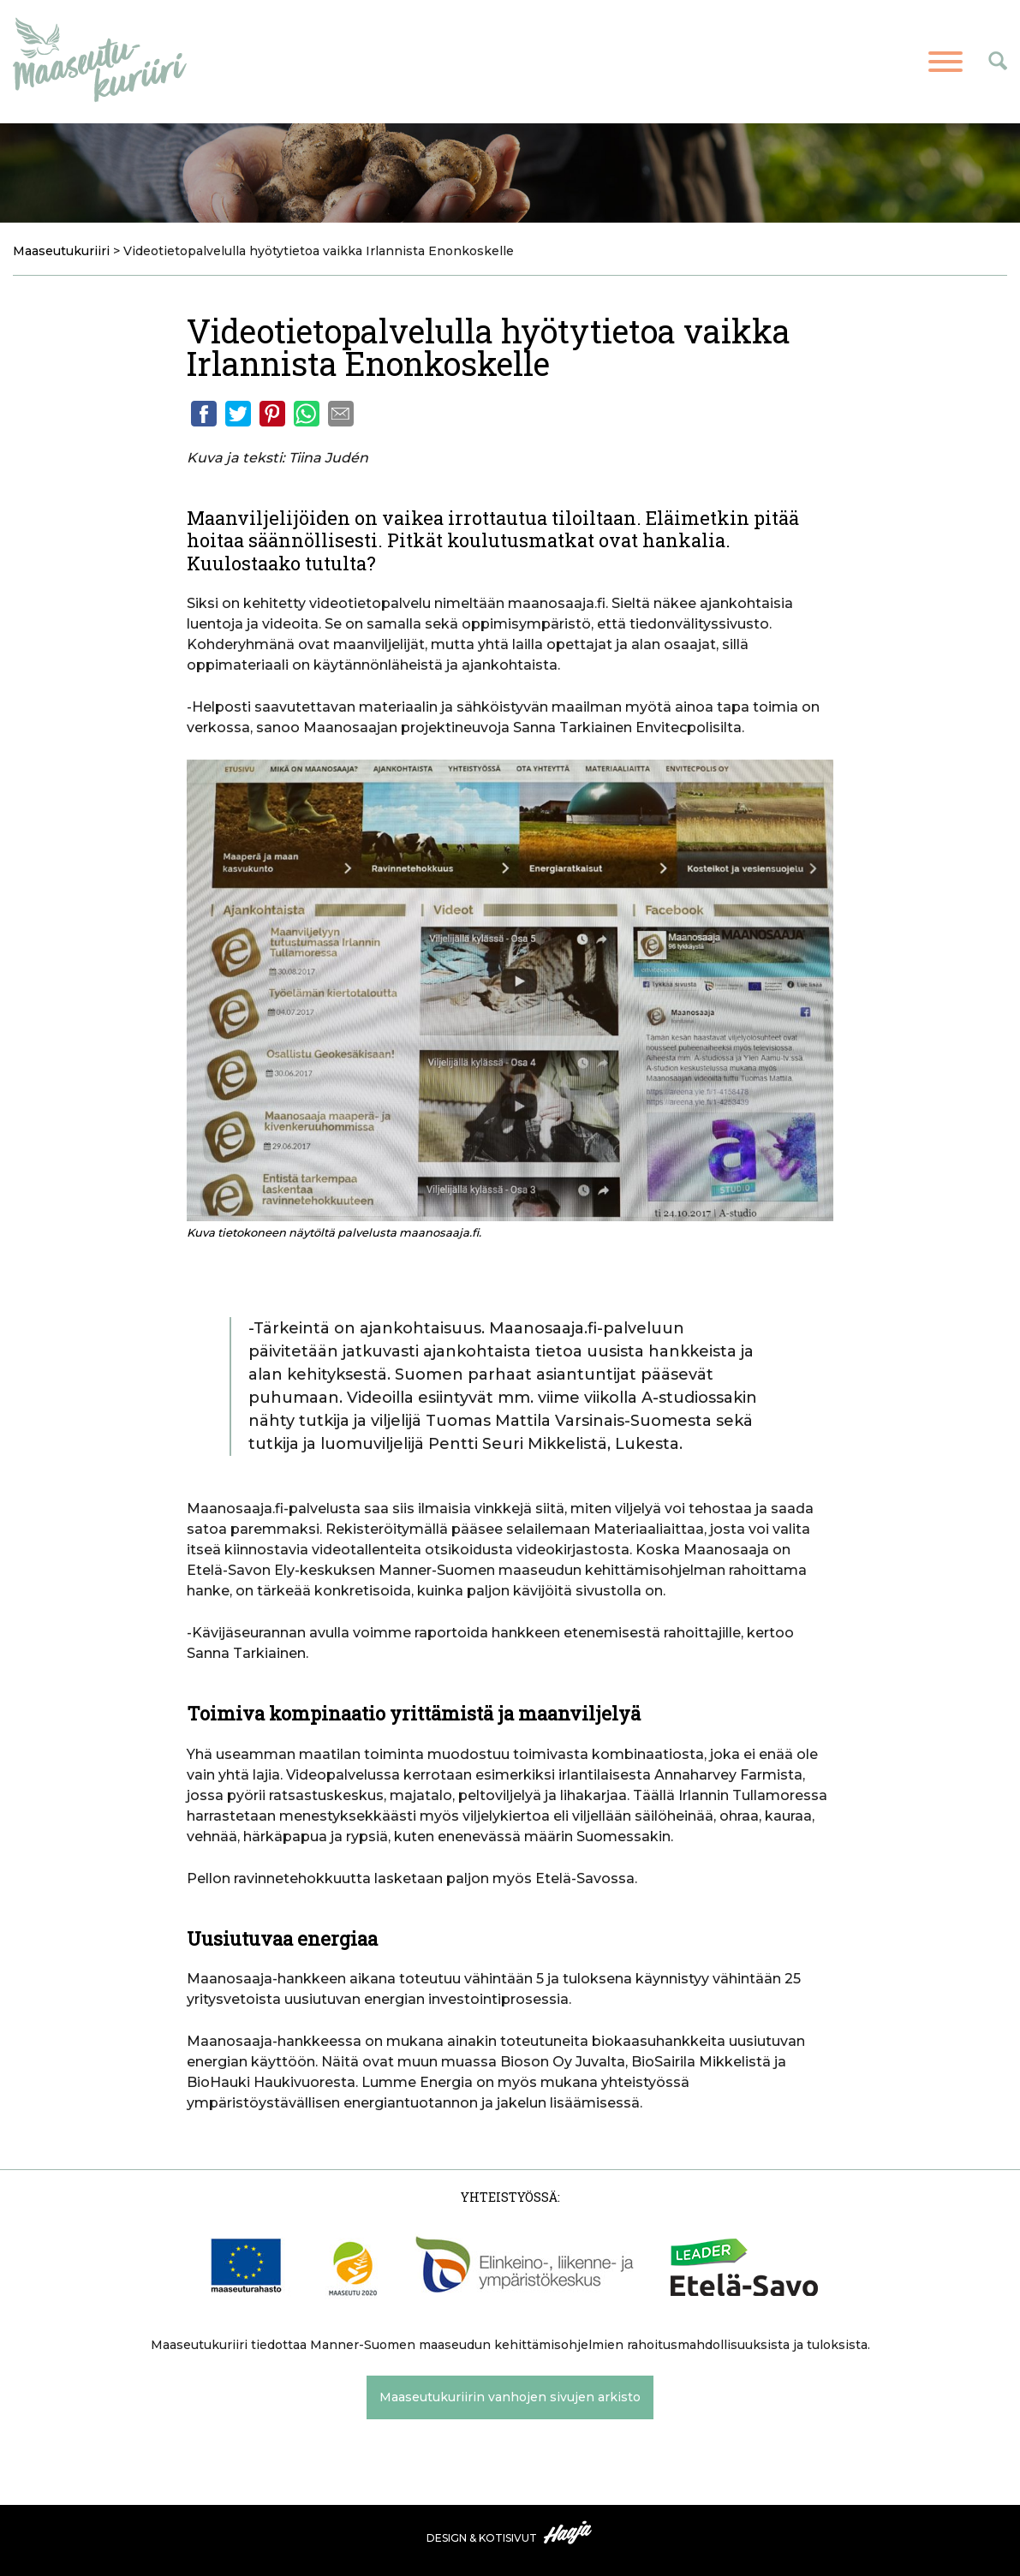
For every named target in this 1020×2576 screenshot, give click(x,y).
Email (341, 413)
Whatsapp (306, 413)
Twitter (238, 413)
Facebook (204, 413)
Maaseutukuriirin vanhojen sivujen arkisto (510, 2397)
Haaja (569, 2532)
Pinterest (272, 413)
